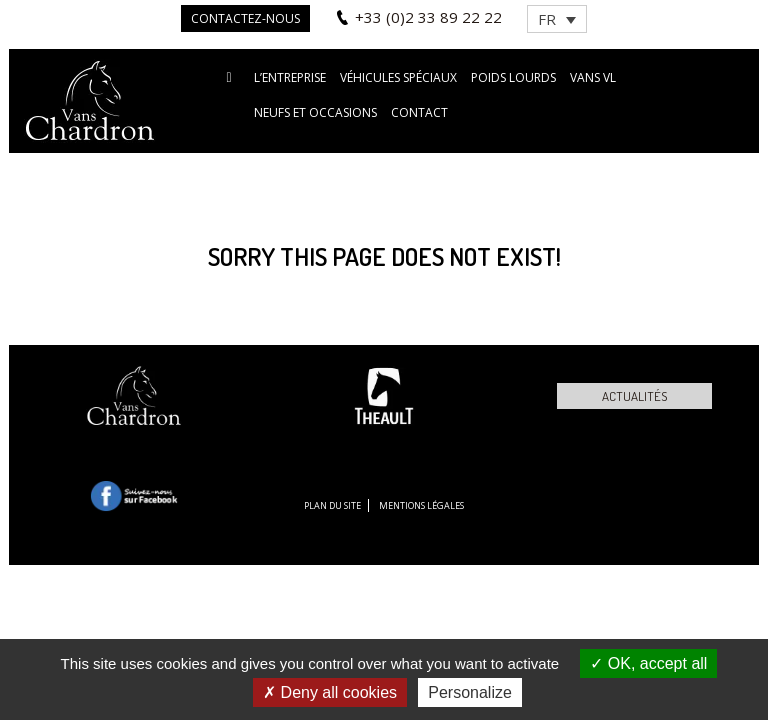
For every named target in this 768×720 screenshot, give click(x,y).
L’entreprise (290, 77)
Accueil (229, 76)
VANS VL (593, 77)
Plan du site (332, 505)
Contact (419, 112)
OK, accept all (648, 663)
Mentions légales (421, 505)
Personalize (470, 692)
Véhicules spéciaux (398, 77)
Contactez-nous (245, 18)
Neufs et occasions (315, 112)
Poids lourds (513, 77)
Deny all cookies (330, 692)
